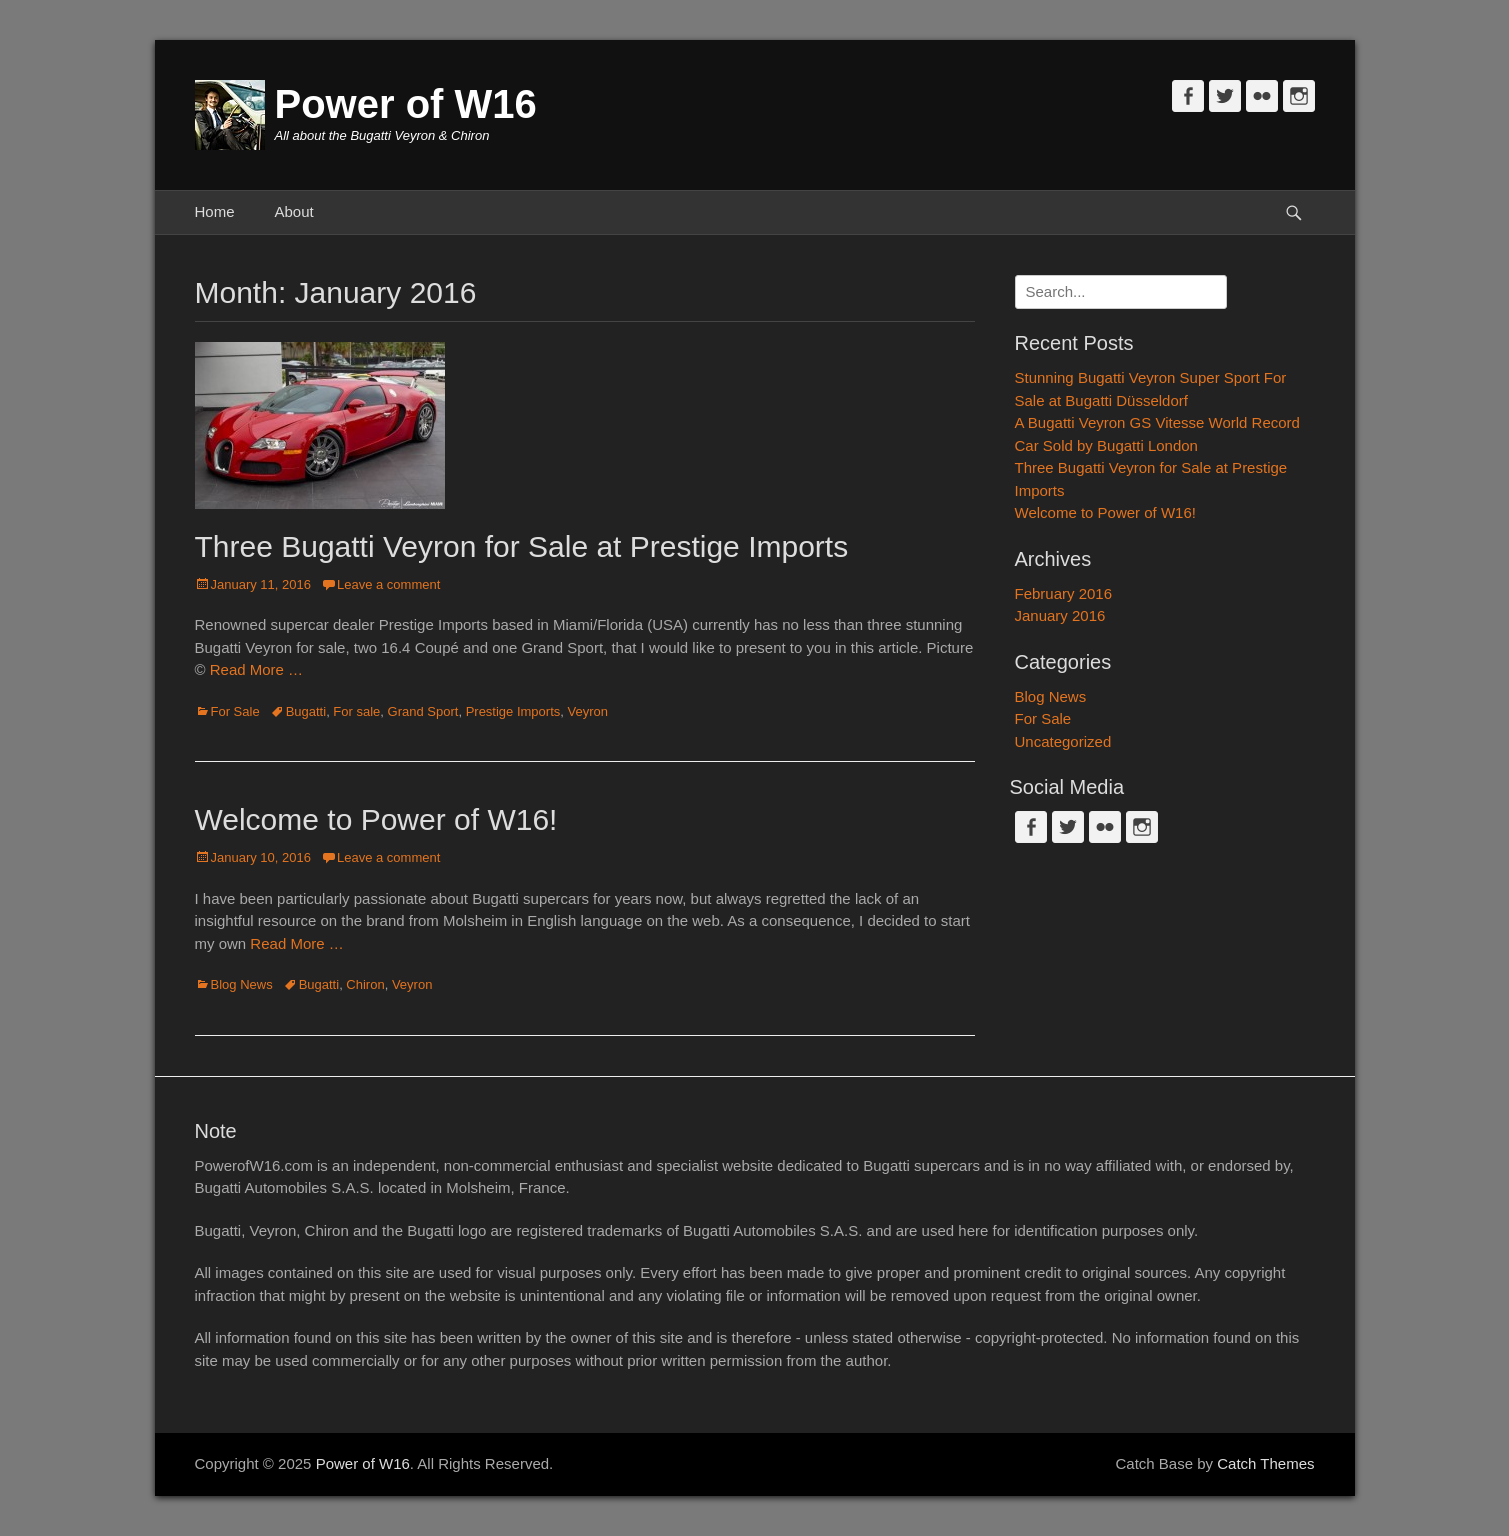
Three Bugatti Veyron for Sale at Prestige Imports (522, 546)
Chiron (365, 984)
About (294, 211)
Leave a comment (388, 584)
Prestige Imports (513, 711)
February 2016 (1064, 593)
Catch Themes (1265, 1463)
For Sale (235, 711)
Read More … (256, 669)
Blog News (242, 984)
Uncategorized (1063, 741)
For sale (356, 711)
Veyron (588, 711)
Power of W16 (406, 104)
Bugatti (306, 711)
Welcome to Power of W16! (376, 819)
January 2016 (1060, 615)
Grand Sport (423, 711)
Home (215, 211)
